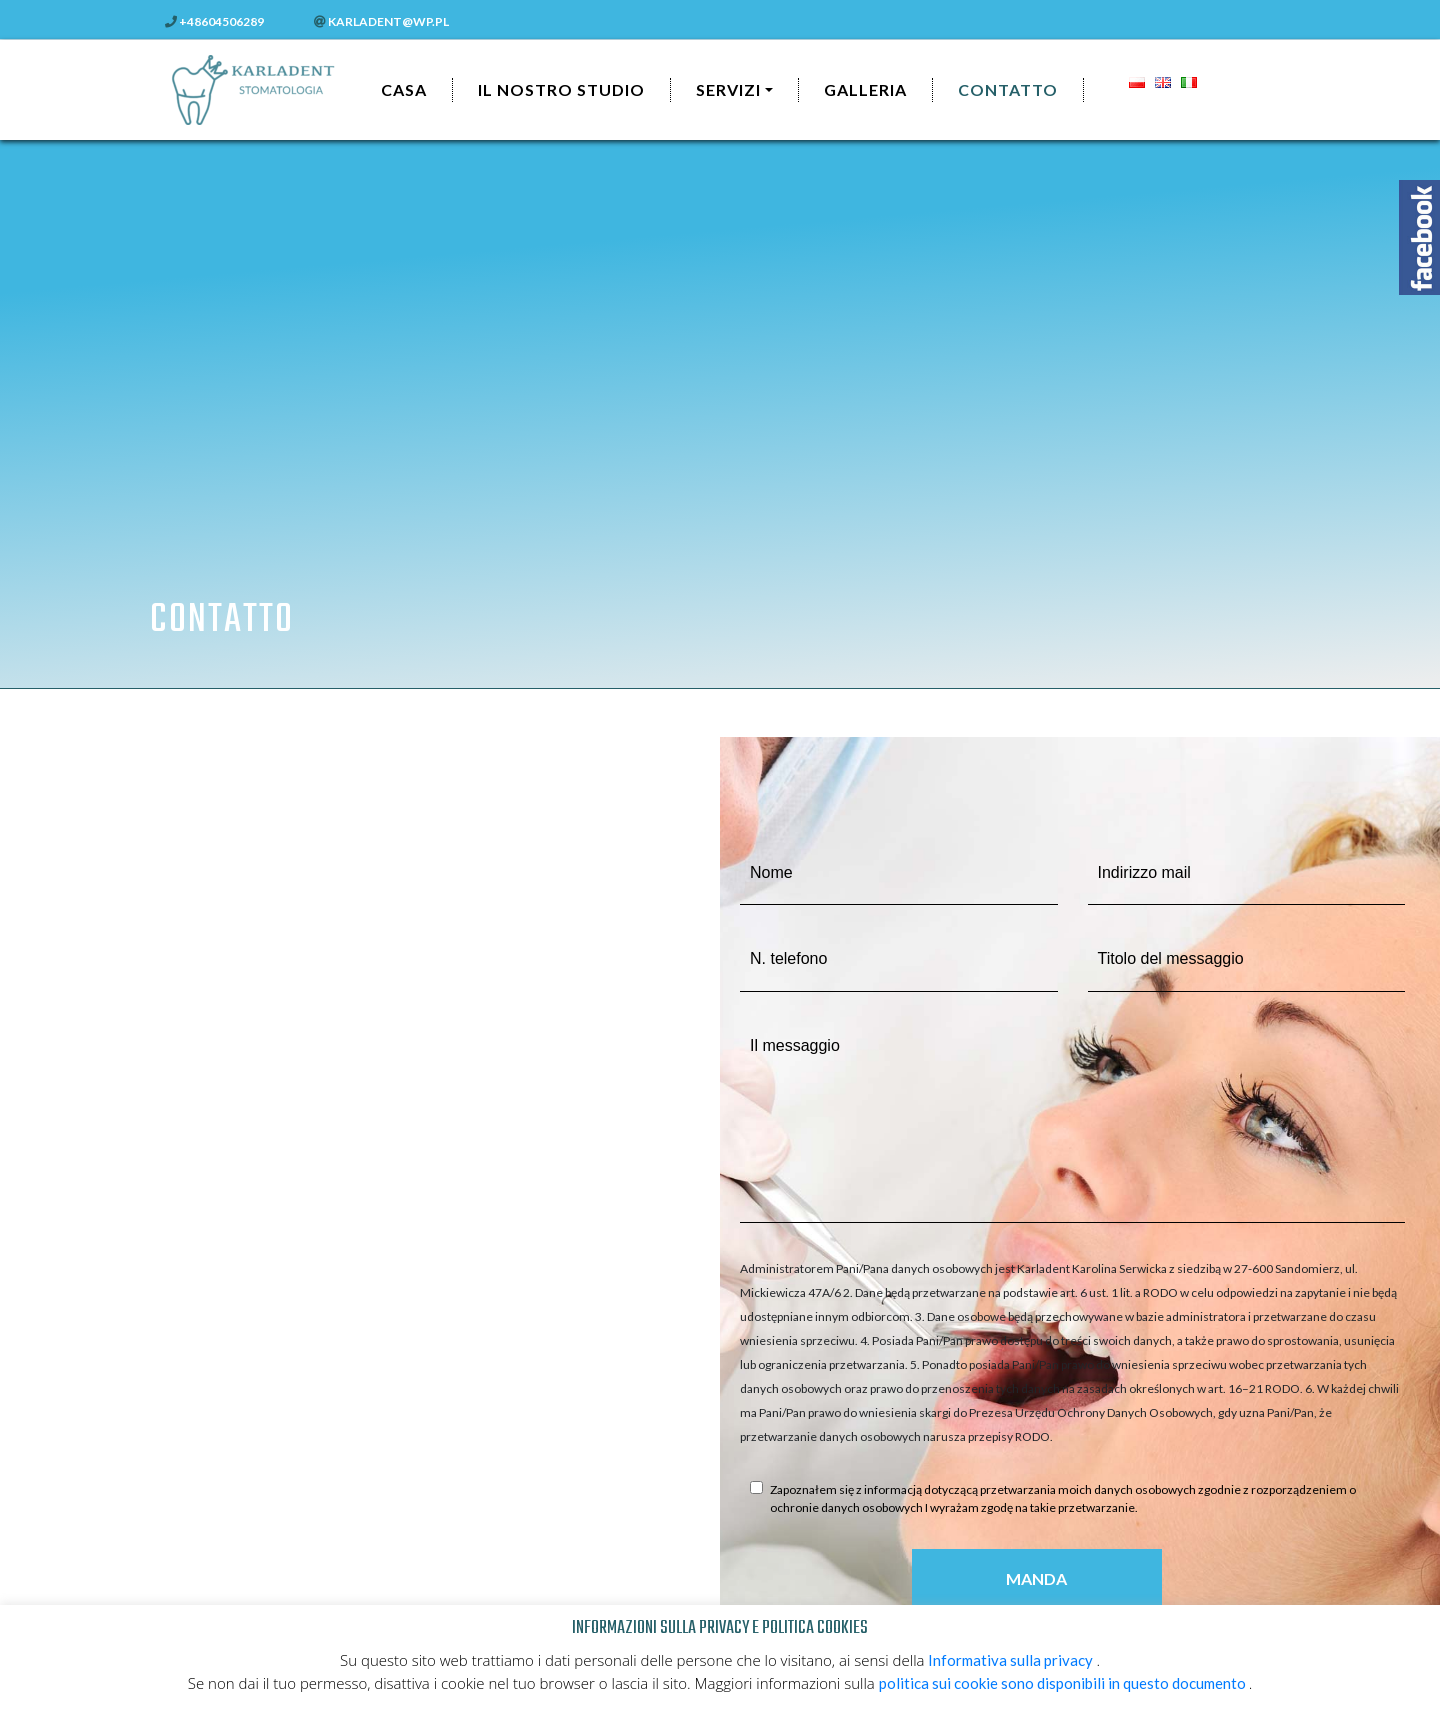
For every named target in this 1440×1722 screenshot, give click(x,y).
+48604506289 (214, 21)
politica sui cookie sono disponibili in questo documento (1064, 1683)
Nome (771, 872)
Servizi (728, 89)
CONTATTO (1008, 89)
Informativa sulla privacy (1012, 1660)
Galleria (865, 89)
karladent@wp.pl (381, 21)
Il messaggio (795, 1045)
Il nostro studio (561, 89)
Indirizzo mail (1144, 872)
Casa (404, 89)
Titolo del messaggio (1171, 958)
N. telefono (788, 958)
